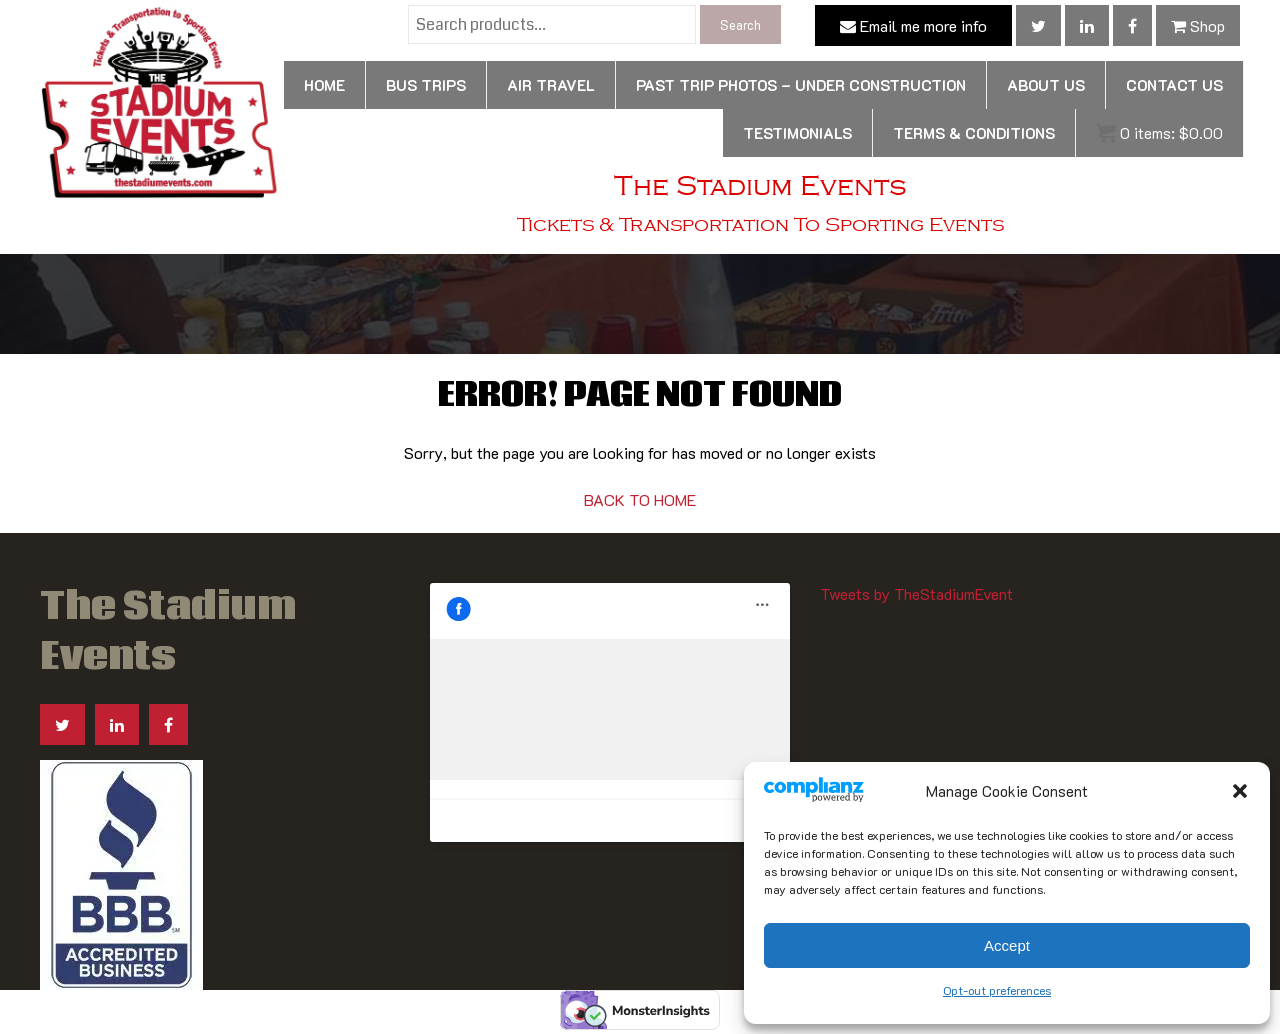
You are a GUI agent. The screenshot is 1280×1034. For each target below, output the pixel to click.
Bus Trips (426, 85)
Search (740, 24)
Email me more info (913, 25)
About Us (1046, 85)
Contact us (1174, 85)
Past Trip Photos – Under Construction (801, 85)
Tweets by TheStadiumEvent (916, 593)
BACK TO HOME (640, 499)
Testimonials (797, 133)
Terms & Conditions (974, 133)
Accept (1007, 945)
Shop (1198, 25)
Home (324, 85)
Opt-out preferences (997, 990)
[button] (1240, 791)
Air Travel (551, 85)
